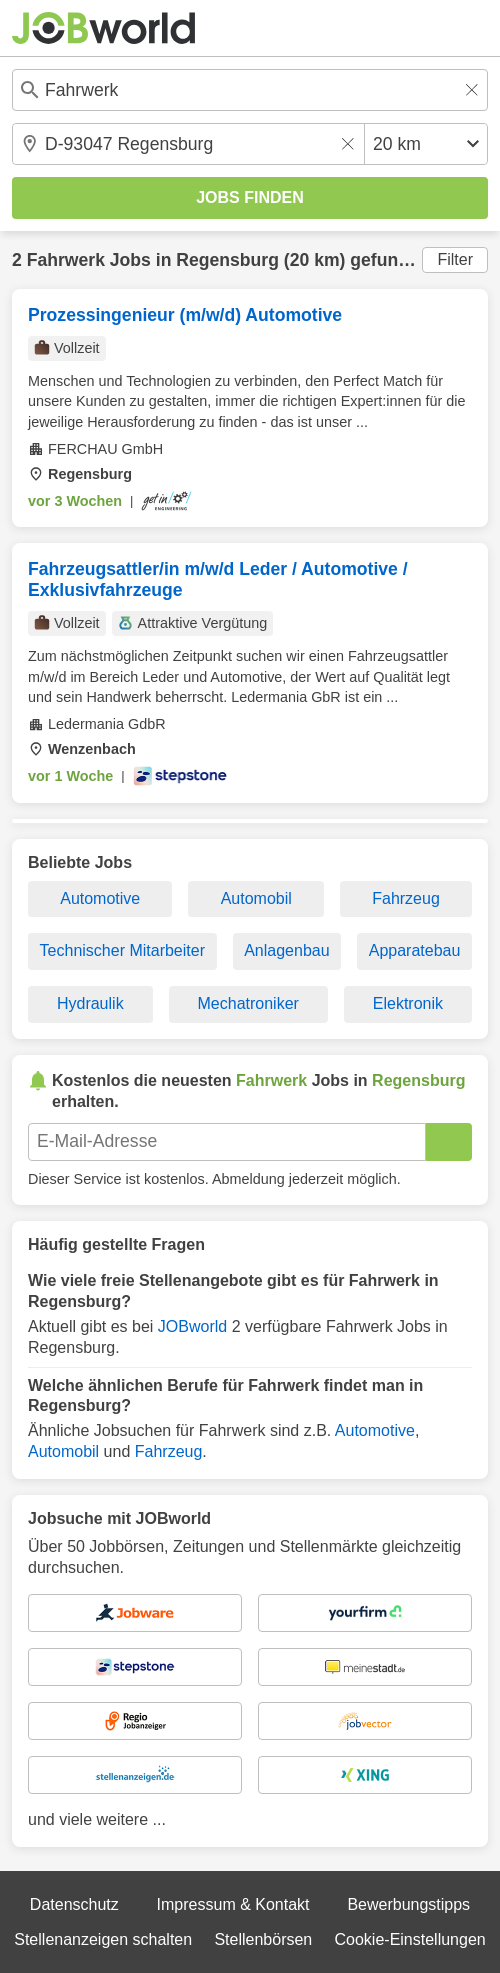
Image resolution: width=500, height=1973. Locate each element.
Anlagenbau (286, 950)
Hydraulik (90, 1003)
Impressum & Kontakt (233, 1904)
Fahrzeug (406, 898)
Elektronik (408, 1003)
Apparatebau (415, 950)
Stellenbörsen (263, 1939)
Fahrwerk (66, 260)
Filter (455, 259)
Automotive (100, 898)
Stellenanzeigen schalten (103, 1939)
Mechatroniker (248, 1003)
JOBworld (192, 1326)
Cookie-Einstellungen (410, 1939)
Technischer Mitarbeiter (122, 950)
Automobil (256, 898)
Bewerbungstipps (408, 1904)
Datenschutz (74, 1904)
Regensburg (227, 260)
